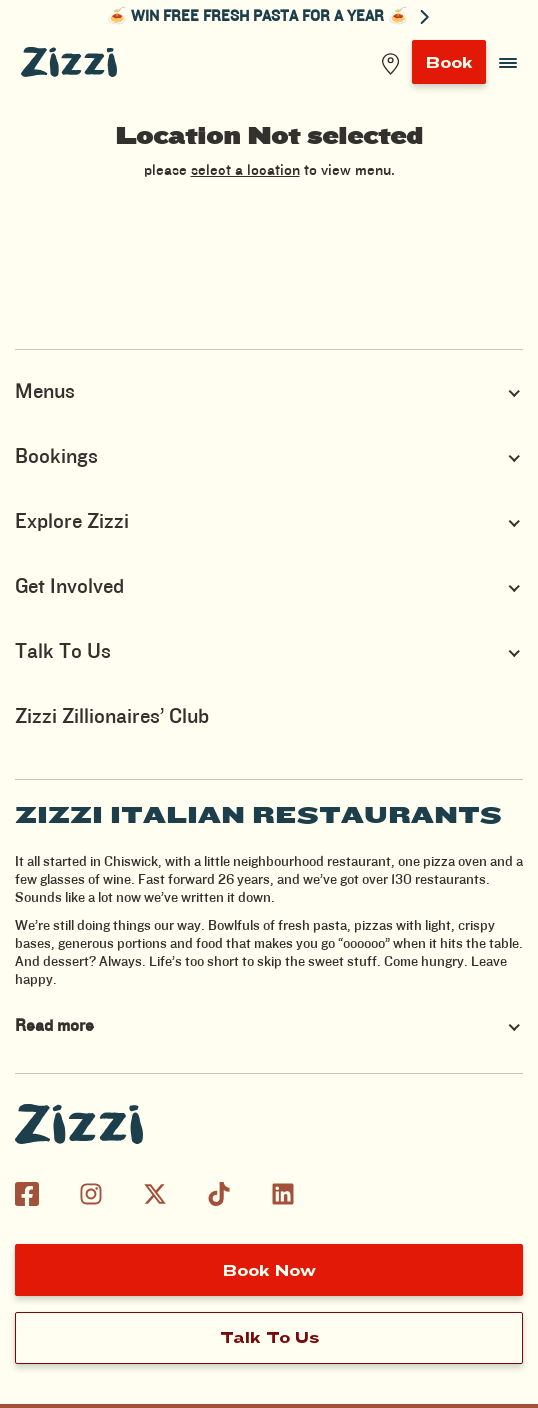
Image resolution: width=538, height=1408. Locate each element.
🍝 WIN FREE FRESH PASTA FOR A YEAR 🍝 (268, 17)
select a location (245, 171)
